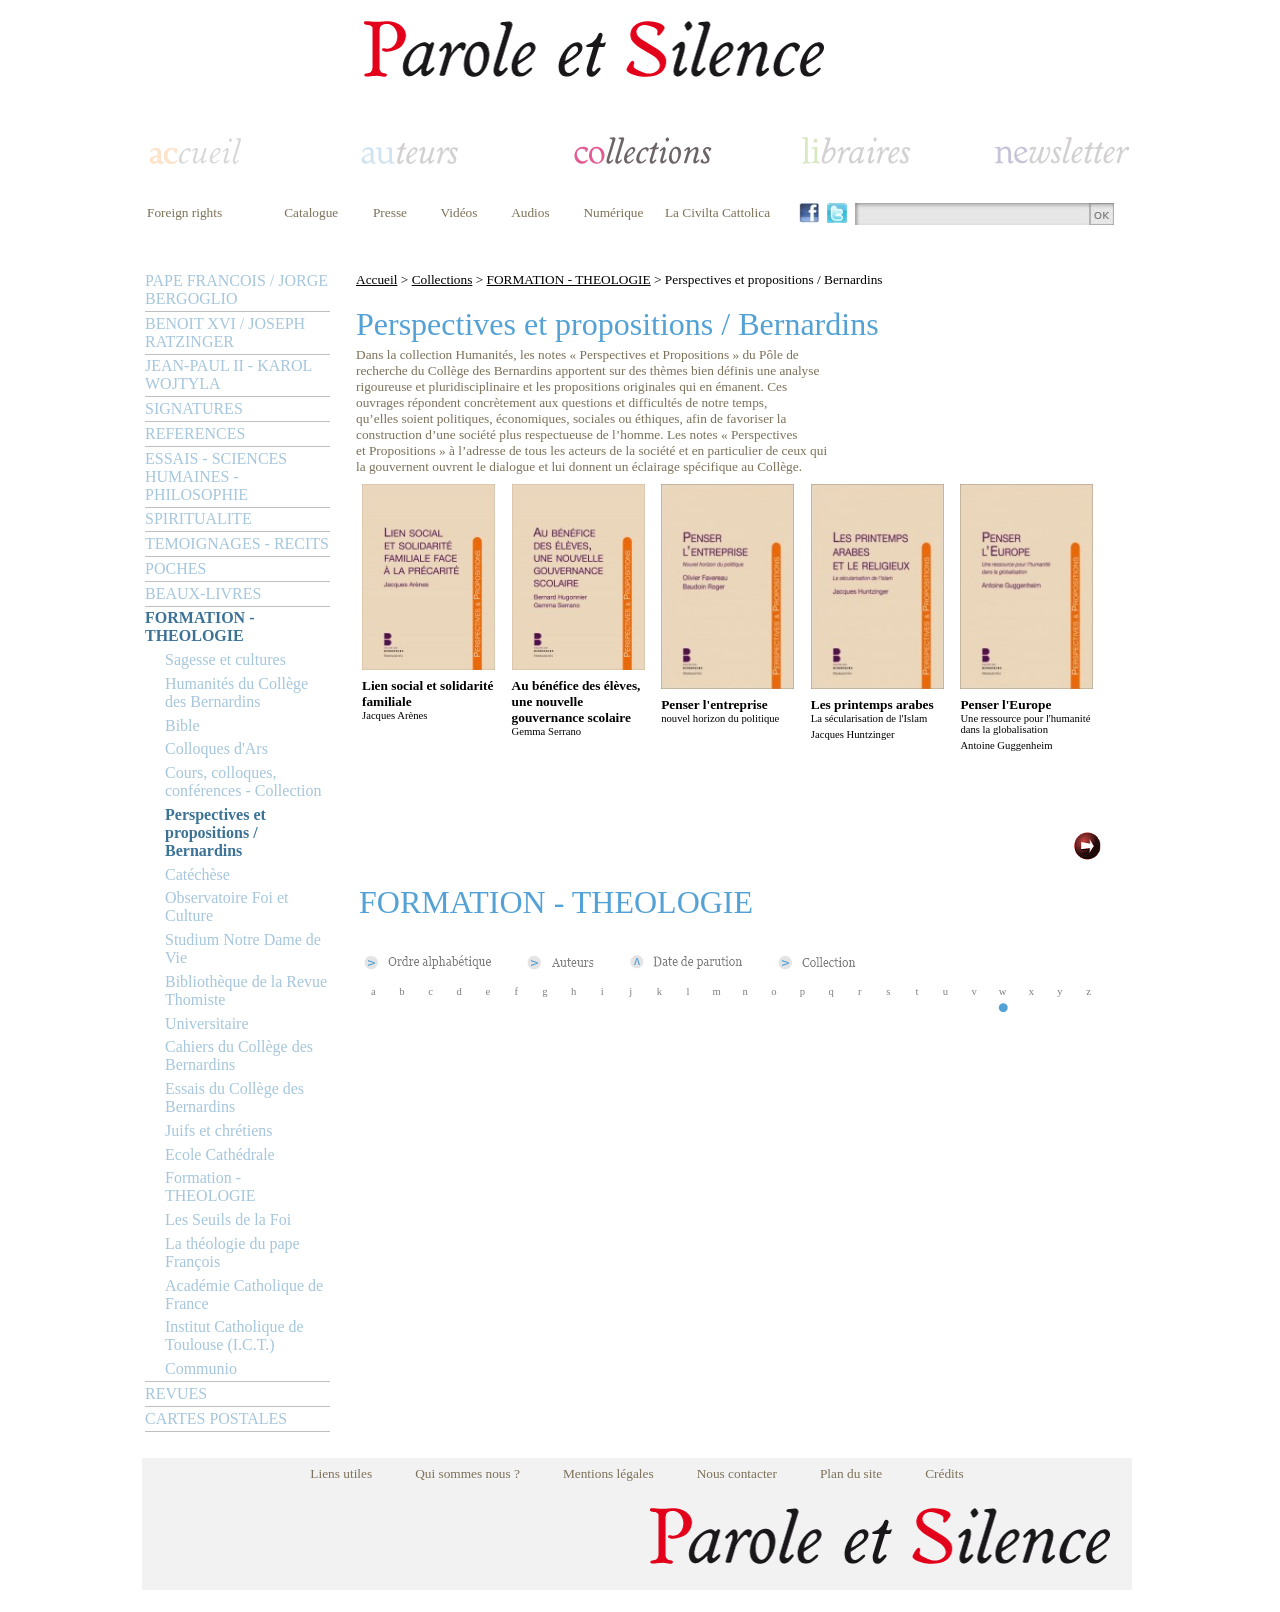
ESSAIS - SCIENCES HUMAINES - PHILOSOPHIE (216, 476)
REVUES (176, 1393)
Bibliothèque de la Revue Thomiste (246, 990)
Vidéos (459, 212)
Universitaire (207, 1023)
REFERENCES (195, 433)
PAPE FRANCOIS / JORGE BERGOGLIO (236, 289)
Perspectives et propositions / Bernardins (215, 832)
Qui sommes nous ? (467, 1473)
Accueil (376, 279)
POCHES (175, 568)
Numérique (613, 212)
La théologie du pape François (232, 1252)
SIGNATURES (194, 408)
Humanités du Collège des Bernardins (236, 692)
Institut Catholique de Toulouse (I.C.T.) (234, 1335)
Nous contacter (737, 1473)
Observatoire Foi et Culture (227, 906)
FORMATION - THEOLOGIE (199, 626)
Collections (442, 279)
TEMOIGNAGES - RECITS (237, 543)
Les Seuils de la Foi (228, 1219)
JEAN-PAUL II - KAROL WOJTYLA (228, 374)
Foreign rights (184, 212)
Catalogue (311, 212)
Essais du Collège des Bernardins (234, 1097)
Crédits (944, 1473)
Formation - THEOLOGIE (210, 1186)
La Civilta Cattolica (717, 212)
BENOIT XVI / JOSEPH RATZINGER (225, 332)
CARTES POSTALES (216, 1418)
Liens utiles (341, 1473)
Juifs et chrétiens (219, 1130)
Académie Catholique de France (244, 1294)
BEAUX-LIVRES (203, 593)
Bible (182, 725)
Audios (530, 212)
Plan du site (851, 1473)
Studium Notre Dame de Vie (243, 948)
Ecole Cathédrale (220, 1154)
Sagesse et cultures (225, 659)
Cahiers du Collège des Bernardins (239, 1055)
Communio (201, 1368)
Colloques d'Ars (216, 748)
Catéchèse (197, 874)
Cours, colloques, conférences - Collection (243, 781)
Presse (390, 212)
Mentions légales (608, 1473)
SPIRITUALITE (198, 518)
